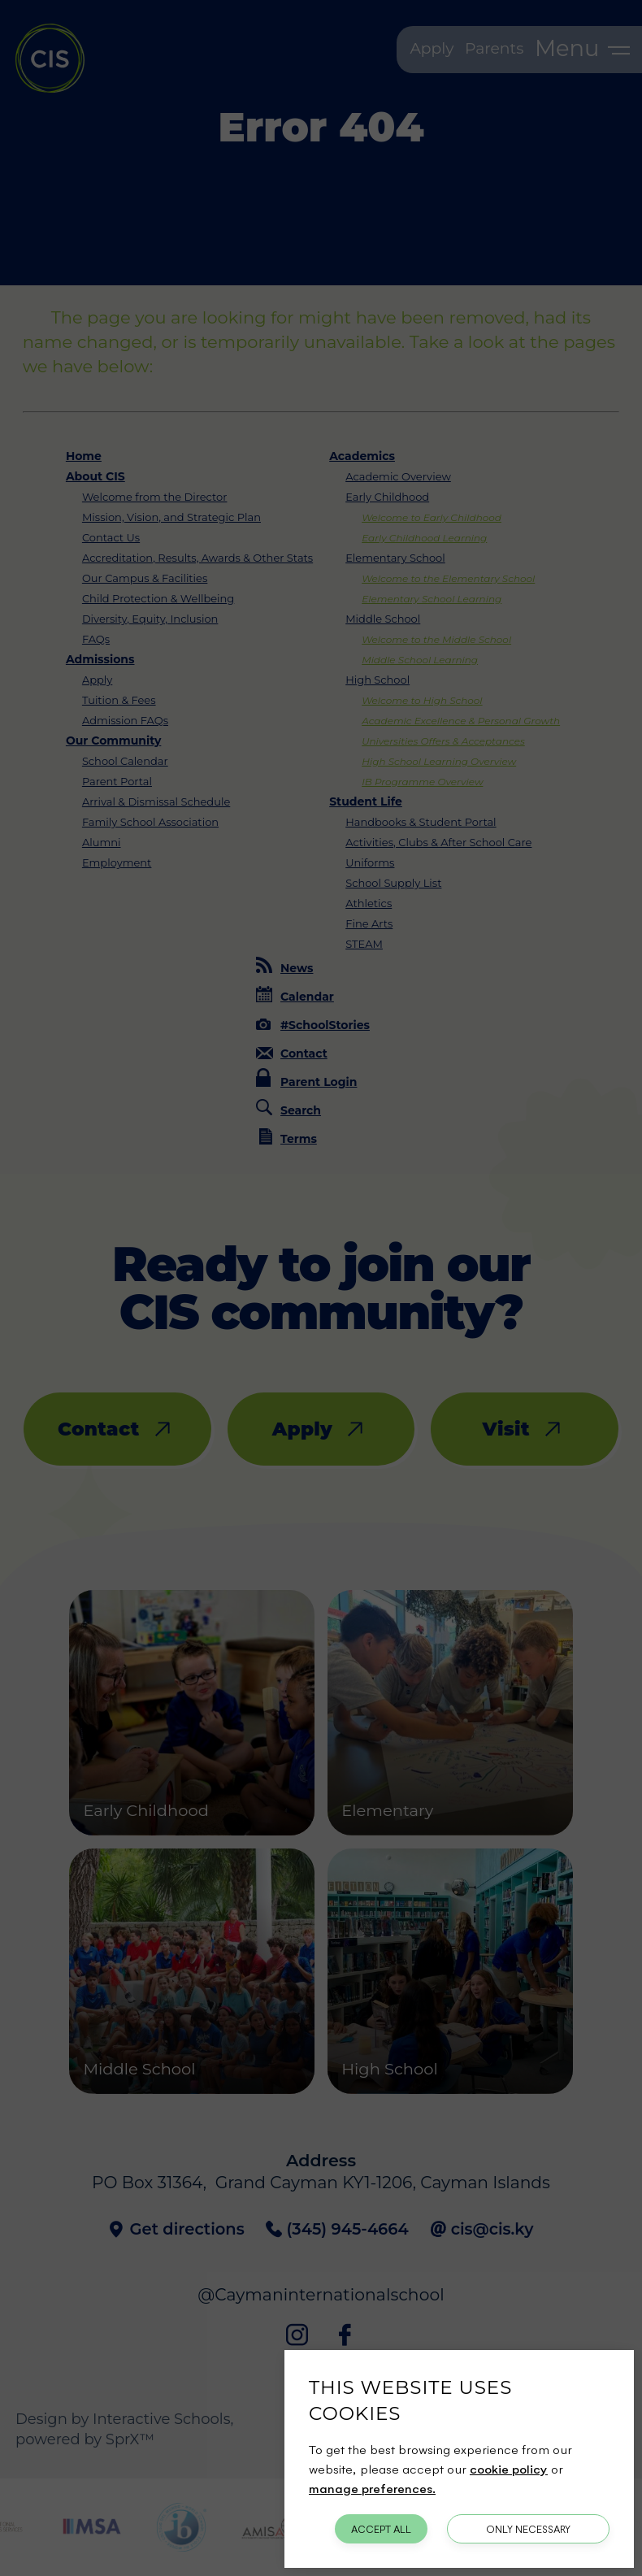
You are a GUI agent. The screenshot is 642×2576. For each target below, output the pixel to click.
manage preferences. (372, 2488)
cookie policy (509, 2468)
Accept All (381, 2528)
